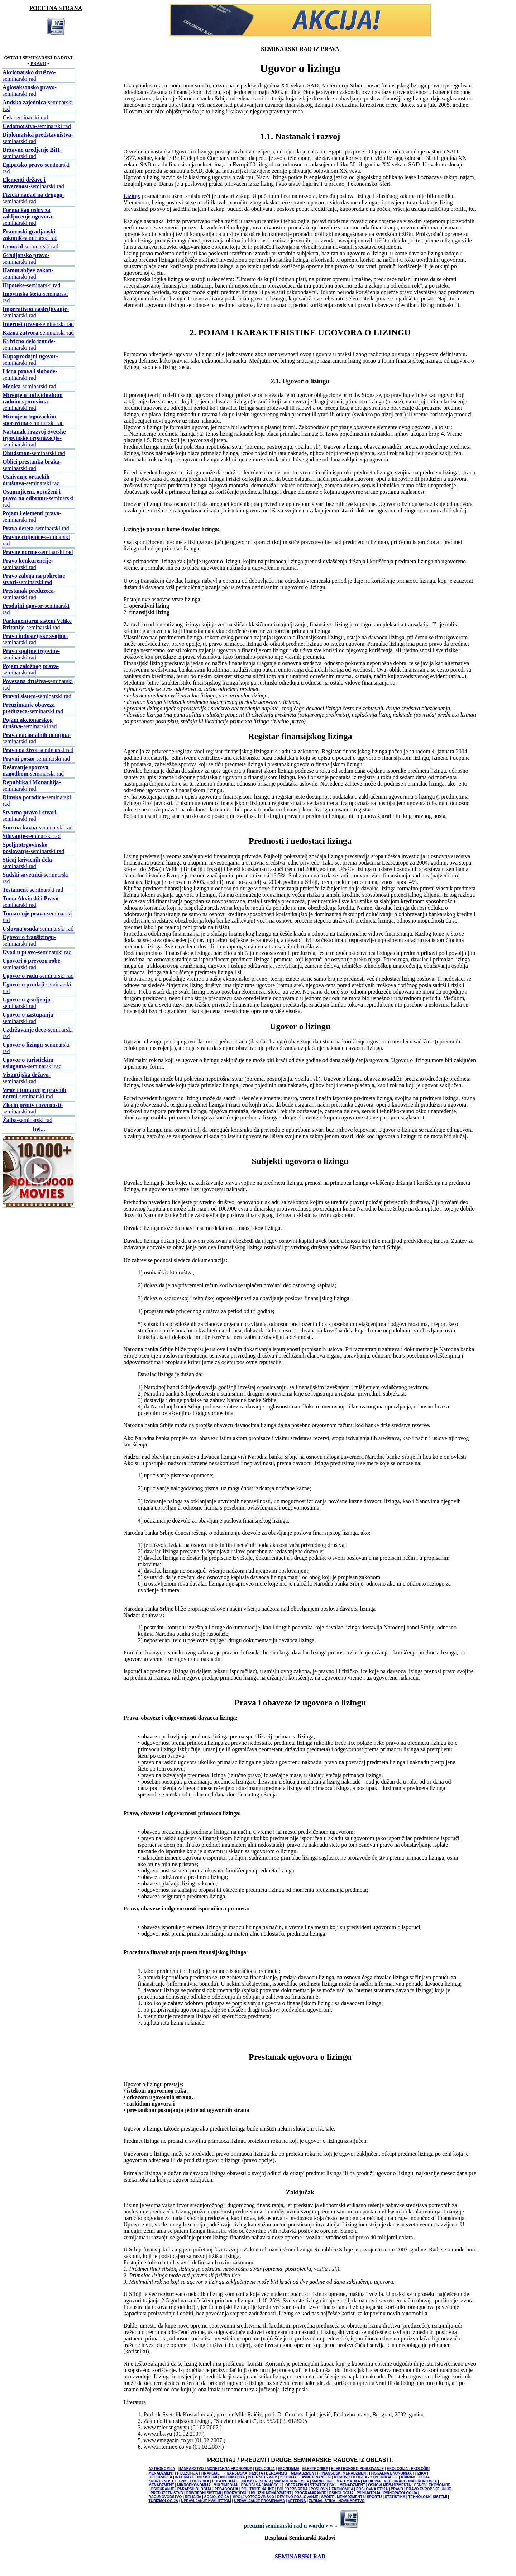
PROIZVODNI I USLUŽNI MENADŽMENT (257, 2493)
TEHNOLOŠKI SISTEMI (427, 2497)
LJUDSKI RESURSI (255, 2481)
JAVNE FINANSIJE (315, 2477)
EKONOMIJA (288, 2469)
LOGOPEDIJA (223, 2481)
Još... (39, 1129)
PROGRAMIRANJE (310, 2493)
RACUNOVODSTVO (165, 2497)
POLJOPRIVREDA (292, 2489)
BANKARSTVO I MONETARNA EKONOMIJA (215, 2469)
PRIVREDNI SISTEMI (203, 2493)
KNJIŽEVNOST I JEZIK (168, 2481)
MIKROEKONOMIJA (194, 2485)
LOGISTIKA (199, 2481)
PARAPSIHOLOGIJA (194, 2489)
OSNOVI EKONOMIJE (432, 2485)
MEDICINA (372, 2481)
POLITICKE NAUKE (258, 2489)
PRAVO (38, 63)
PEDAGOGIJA (226, 2489)
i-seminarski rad (34, 1093)
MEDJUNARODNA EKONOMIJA (410, 2481)
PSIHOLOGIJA (341, 2493)
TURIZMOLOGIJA (163, 2501)
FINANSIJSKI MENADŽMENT (343, 2473)
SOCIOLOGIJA (216, 2497)
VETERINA (297, 2501)
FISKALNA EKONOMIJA (391, 2473)
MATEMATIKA (348, 2481)
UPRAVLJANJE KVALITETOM (206, 2501)
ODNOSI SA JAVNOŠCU (261, 2485)
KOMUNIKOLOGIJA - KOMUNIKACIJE (366, 2477)
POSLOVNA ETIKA (372, 2489)
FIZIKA (420, 2473)
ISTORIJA (288, 2477)
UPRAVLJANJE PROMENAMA (259, 2501)
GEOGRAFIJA (160, 2477)
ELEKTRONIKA (315, 2469)
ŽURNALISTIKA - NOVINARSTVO (337, 2501)
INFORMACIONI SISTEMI (196, 2477)
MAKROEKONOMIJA (291, 2481)
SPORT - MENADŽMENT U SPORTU (351, 2497)
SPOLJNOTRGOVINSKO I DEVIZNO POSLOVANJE (275, 2497)
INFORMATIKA (232, 2477)
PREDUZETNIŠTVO (166, 2493)
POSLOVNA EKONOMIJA (332, 2489)
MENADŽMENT (161, 2485)
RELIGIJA (193, 2497)
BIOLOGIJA (265, 2469)
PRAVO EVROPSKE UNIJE (428, 2489)
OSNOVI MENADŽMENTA (389, 2485)
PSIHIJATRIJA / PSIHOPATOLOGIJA (387, 2493)
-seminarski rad (29, 75)
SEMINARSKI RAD (300, 2556)
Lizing (131, 196)
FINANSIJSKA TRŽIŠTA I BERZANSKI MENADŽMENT (270, 2473)
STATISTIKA (395, 2497)
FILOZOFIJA (187, 2473)
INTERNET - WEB (262, 2477)
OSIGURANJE (162, 2489)
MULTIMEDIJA (226, 2485)
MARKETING (323, 2481)
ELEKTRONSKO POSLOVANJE (357, 2469)
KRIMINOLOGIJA (415, 2477)
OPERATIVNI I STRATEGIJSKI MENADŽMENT (325, 2485)
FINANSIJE (210, 2473)
